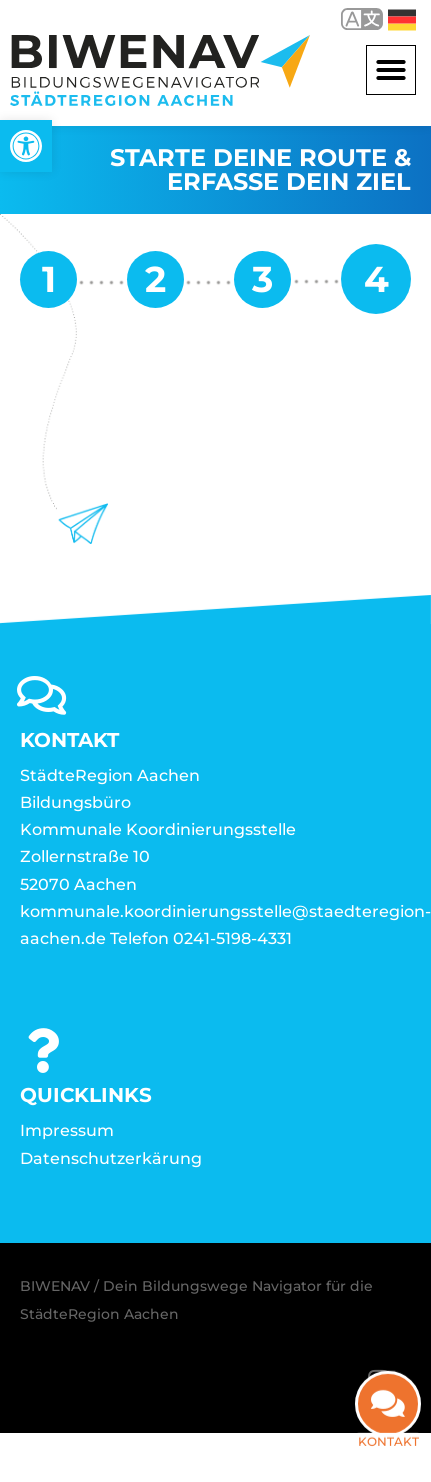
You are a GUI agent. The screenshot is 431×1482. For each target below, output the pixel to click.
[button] (391, 70)
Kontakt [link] (388, 1441)
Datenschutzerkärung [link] (111, 1158)
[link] (26, 146)
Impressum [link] (67, 1130)
